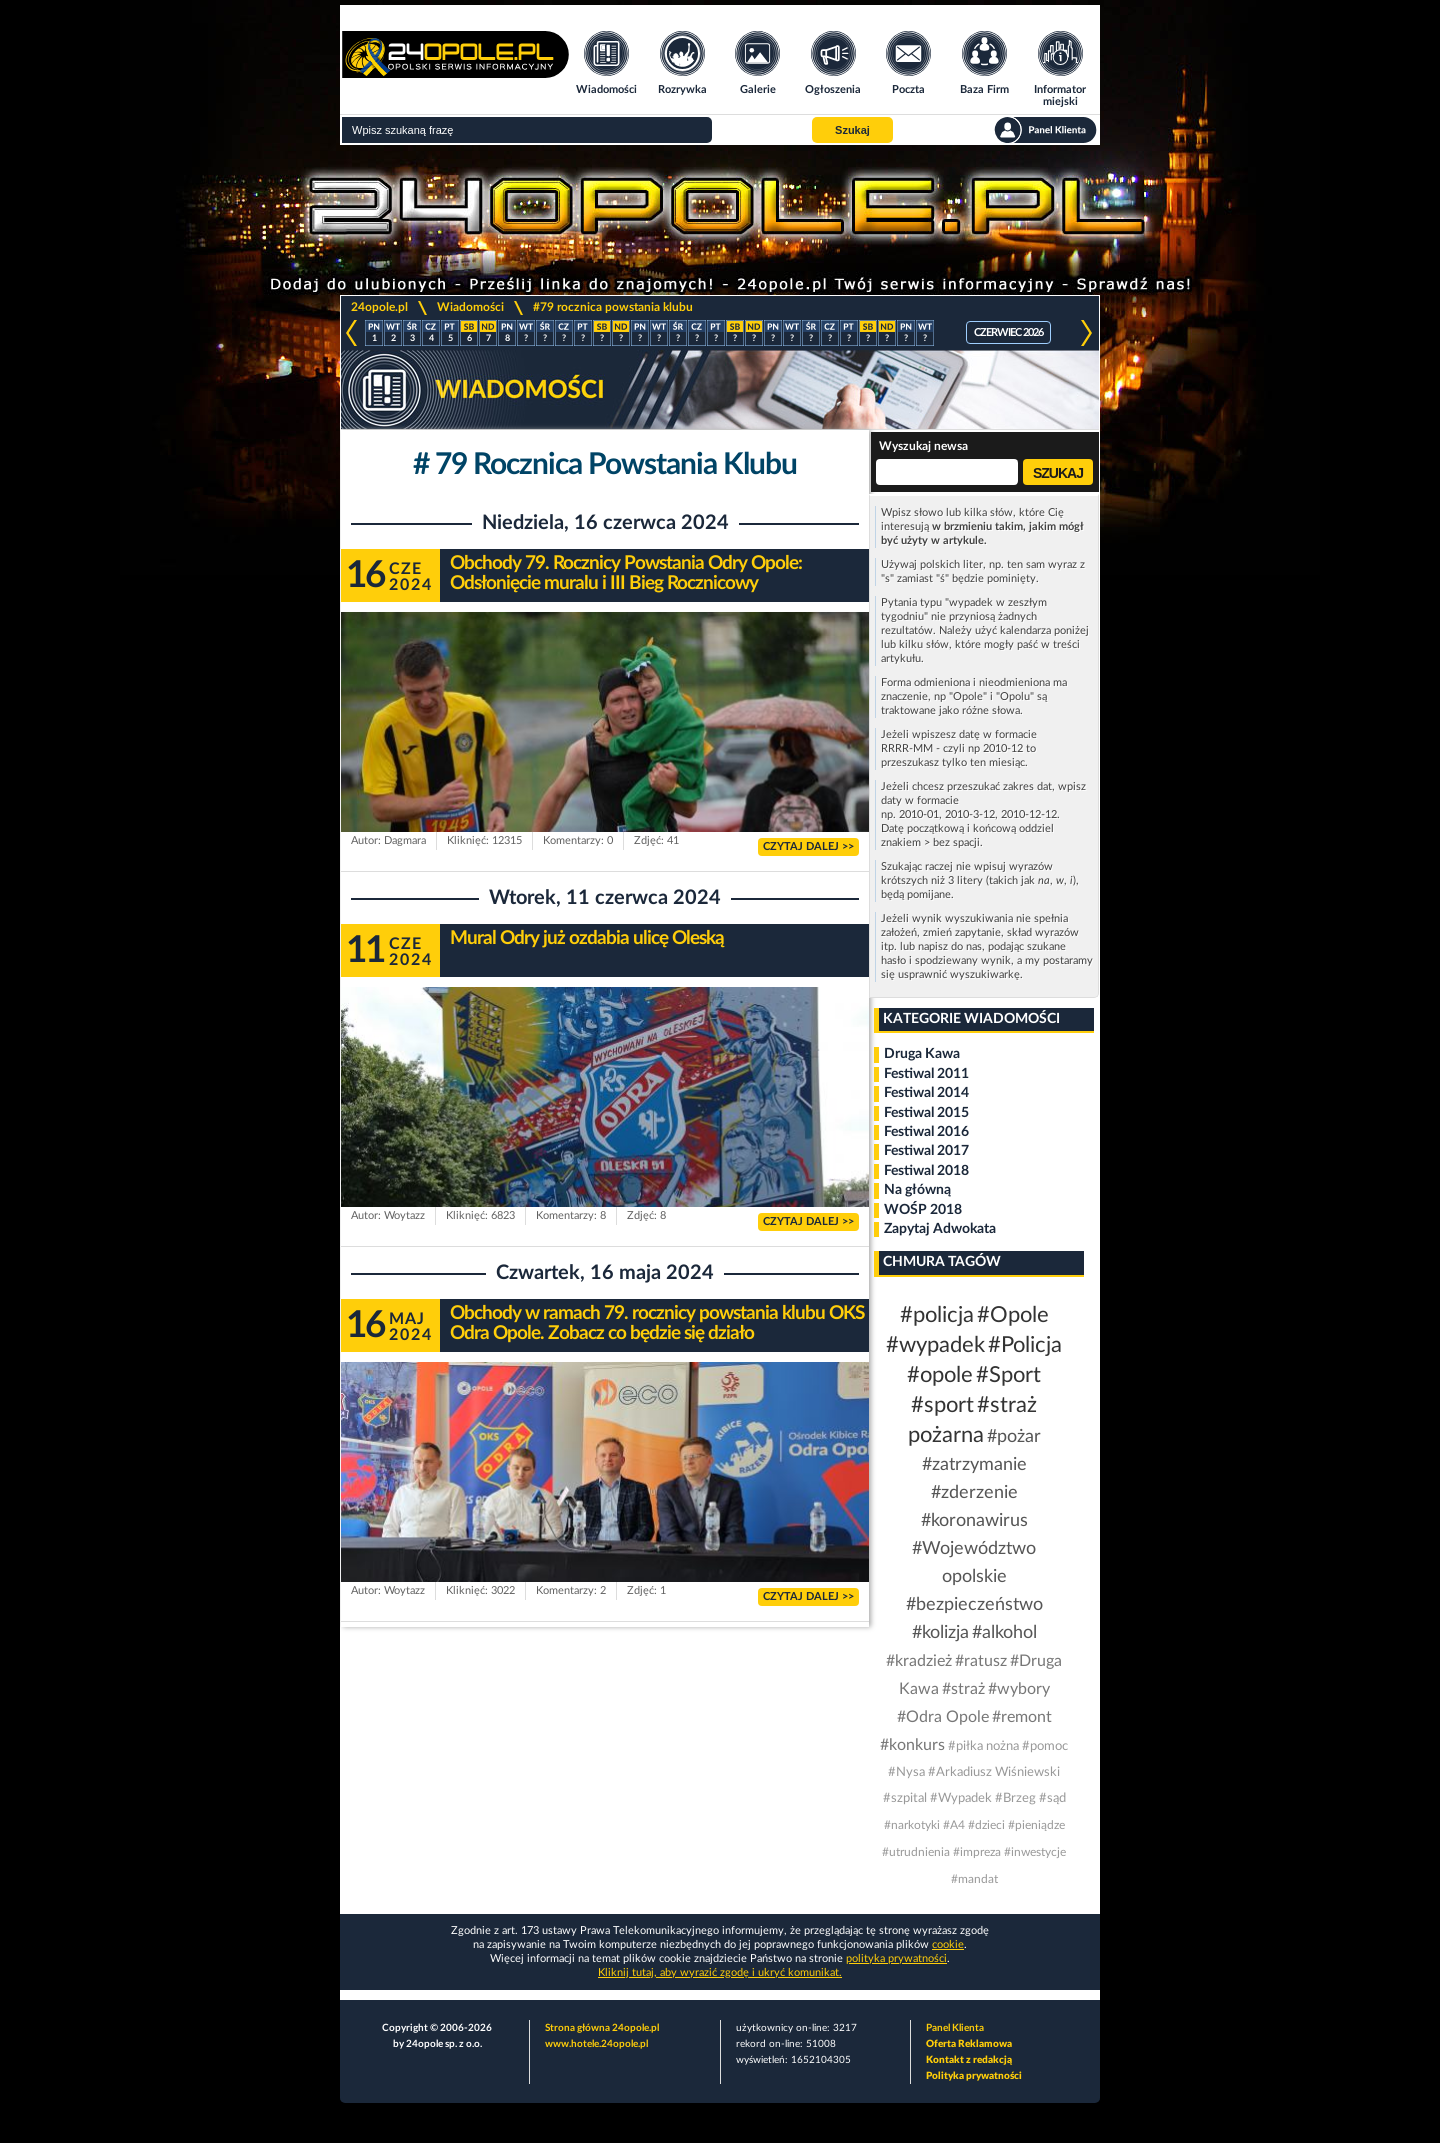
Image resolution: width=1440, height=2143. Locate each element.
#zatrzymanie (974, 1465)
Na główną (917, 1190)
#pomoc (1045, 1746)
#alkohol (1004, 1633)
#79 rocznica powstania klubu (613, 307)
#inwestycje (1035, 1852)
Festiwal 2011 (926, 1074)
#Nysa (906, 1772)
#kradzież (919, 1661)
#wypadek (935, 1345)
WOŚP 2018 (923, 1210)
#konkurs (912, 1745)
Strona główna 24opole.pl (602, 2028)
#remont (1022, 1717)
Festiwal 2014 (926, 1093)
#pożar (1014, 1437)
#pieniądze (1036, 1825)
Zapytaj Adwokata (940, 1229)
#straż (963, 1689)
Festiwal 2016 (926, 1132)
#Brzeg (1015, 1798)
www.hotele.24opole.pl (596, 2044)
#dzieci (986, 1825)
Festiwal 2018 (926, 1171)
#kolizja (940, 1633)
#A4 (954, 1825)
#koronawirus (974, 1521)
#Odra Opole (943, 1717)
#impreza (977, 1852)
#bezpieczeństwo (974, 1605)
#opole (940, 1375)
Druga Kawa (922, 1054)
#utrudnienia (916, 1852)
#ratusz (981, 1661)
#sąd (1052, 1798)
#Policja (1025, 1345)
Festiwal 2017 (926, 1151)
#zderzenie (974, 1493)
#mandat (974, 1879)
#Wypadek (961, 1798)
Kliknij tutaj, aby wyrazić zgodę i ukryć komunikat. (720, 1972)
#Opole (1013, 1315)
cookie (948, 1944)
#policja (937, 1315)
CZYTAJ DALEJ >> (808, 846)
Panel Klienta (955, 2028)
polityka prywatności (896, 1958)
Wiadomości (470, 307)
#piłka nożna (983, 1746)
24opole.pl (379, 307)
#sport (942, 1405)
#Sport (1008, 1375)
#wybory (1019, 1689)
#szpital (905, 1798)
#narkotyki (912, 1825)
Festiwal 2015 (926, 1113)
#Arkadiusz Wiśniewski (994, 1772)
